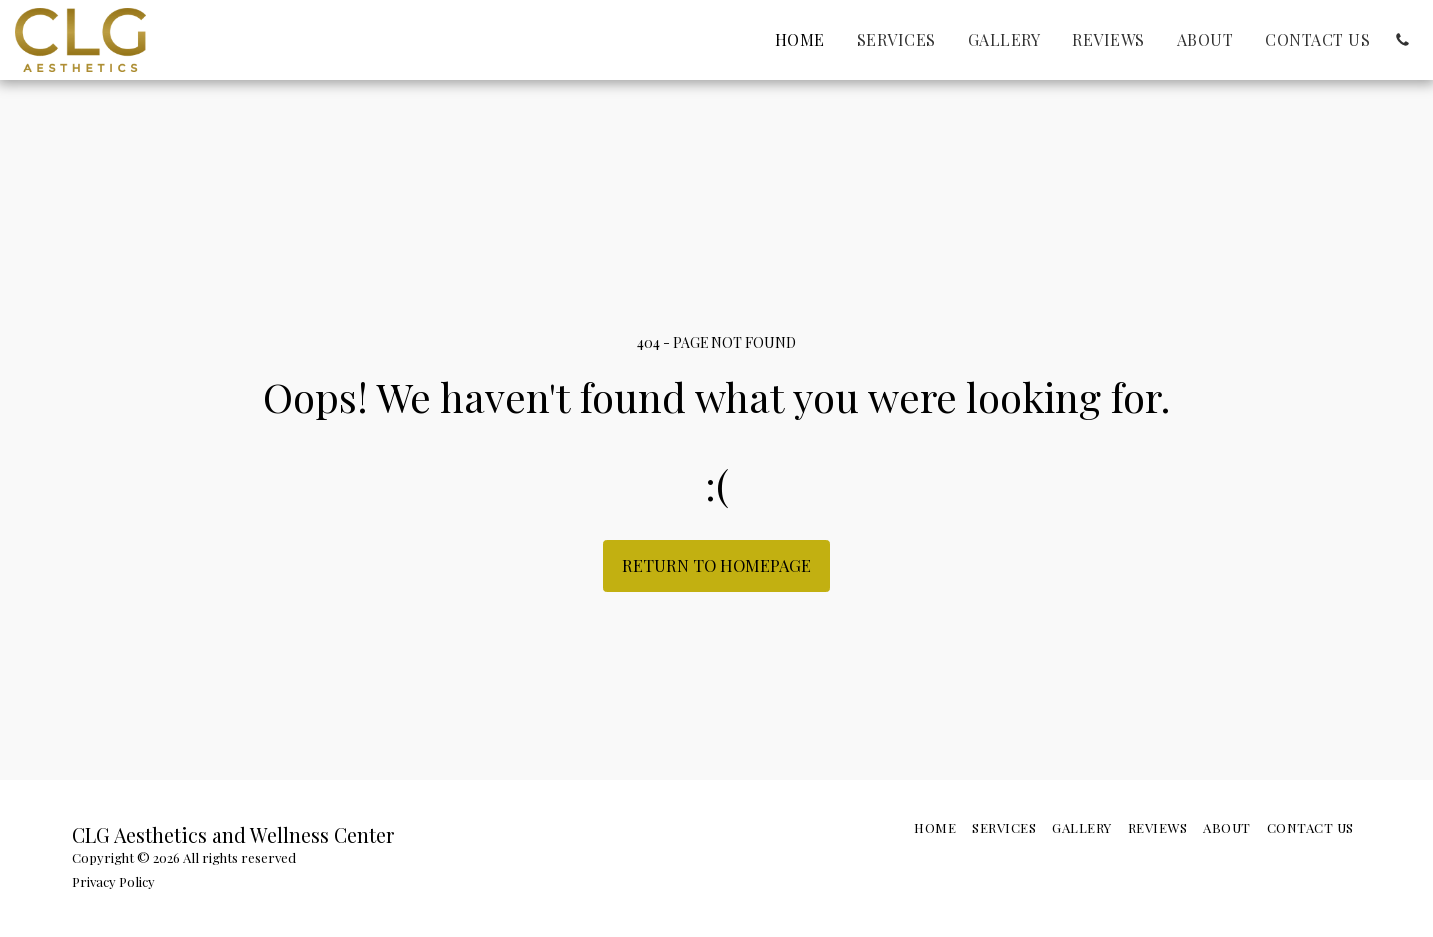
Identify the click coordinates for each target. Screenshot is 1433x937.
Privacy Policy (113, 881)
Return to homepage (716, 565)
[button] (1402, 40)
